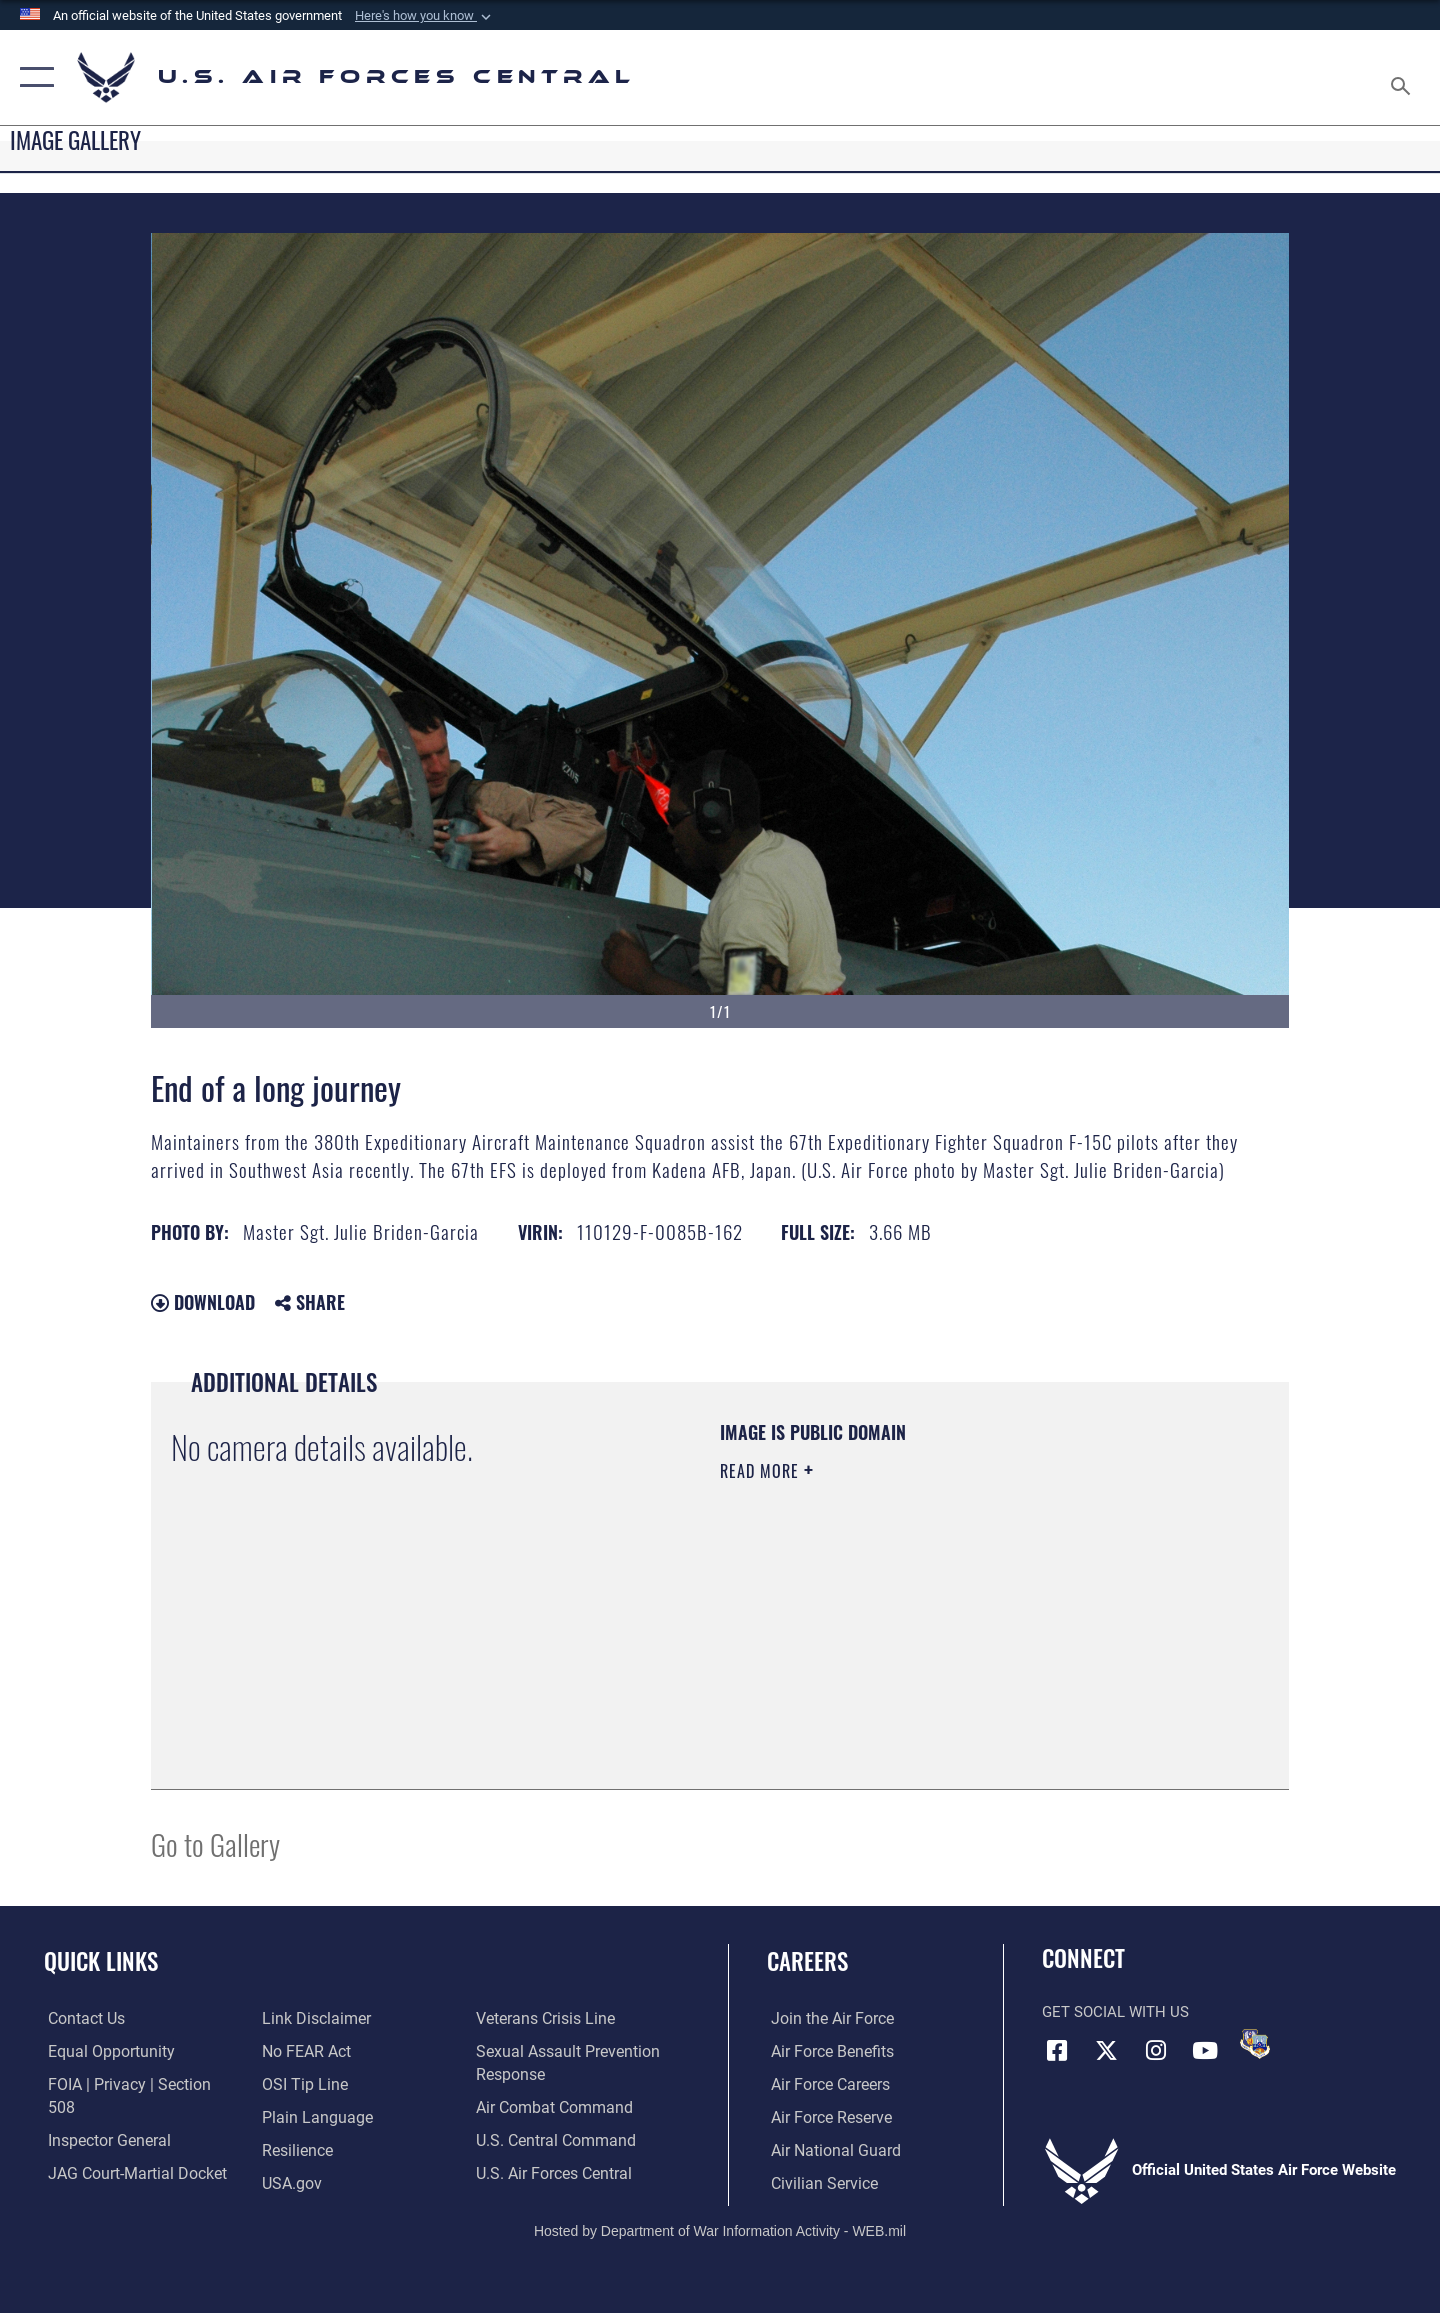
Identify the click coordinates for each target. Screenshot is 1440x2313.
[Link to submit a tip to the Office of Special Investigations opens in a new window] (301, 2051)
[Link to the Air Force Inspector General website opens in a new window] (103, 2117)
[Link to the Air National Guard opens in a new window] (828, 2150)
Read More (762, 1471)
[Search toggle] (1403, 77)
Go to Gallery (215, 1843)
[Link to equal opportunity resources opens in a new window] (103, 2051)
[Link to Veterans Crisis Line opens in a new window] (328, 2182)
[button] (425, 16)
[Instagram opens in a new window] (1156, 2050)
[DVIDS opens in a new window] (1255, 2044)
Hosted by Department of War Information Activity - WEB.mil (720, 2229)
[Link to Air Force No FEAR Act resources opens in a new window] (304, 2019)
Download (203, 1302)
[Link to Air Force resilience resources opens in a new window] (295, 2117)
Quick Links (101, 1961)
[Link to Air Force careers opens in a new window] (825, 2084)
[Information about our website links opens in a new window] (96, 2182)
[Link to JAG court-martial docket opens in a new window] (130, 2150)
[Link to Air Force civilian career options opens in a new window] (818, 2182)
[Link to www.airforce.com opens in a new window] (826, 2019)
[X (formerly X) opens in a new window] (1107, 2050)
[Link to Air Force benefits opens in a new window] (826, 2051)
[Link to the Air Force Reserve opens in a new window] (826, 2117)
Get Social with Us (1115, 2012)
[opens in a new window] (311, 2084)
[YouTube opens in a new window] (1205, 2050)
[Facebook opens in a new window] (1057, 2050)
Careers (807, 1961)
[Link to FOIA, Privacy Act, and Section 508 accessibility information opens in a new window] (135, 2084)
